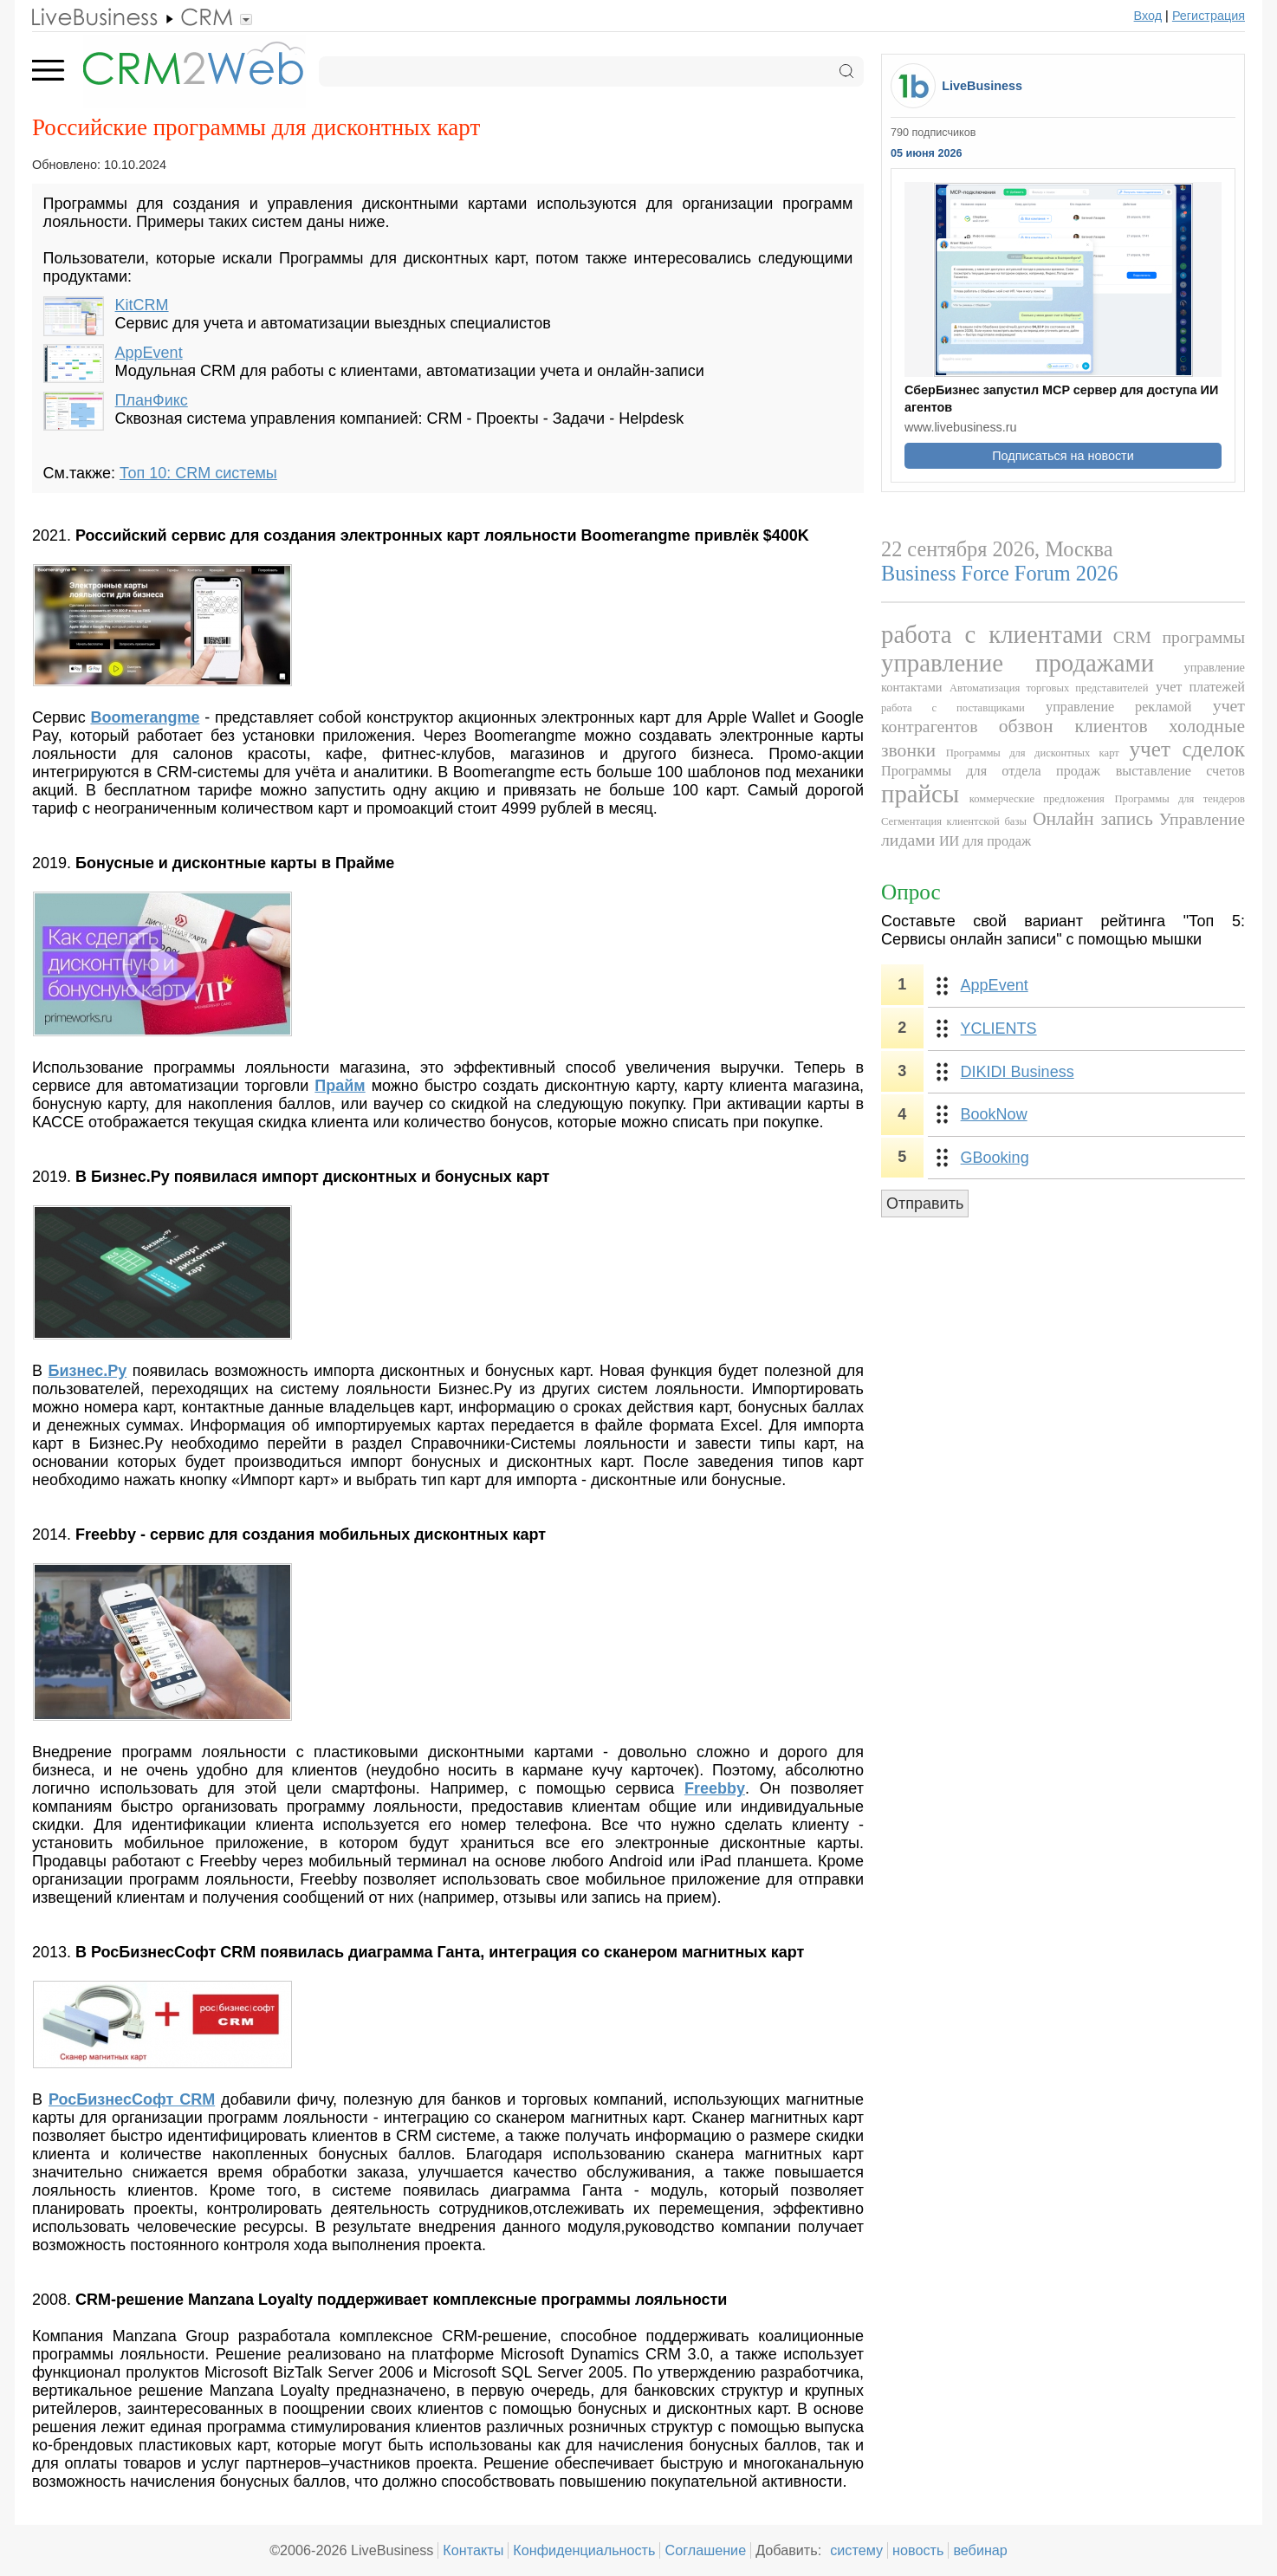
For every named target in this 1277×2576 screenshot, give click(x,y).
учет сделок (1187, 749)
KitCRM (142, 305)
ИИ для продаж (985, 841)
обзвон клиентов (1073, 726)
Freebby (714, 1788)
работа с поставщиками (953, 708)
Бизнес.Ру (88, 1370)
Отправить (924, 1203)
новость (917, 2550)
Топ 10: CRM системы (198, 473)
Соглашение (705, 2550)
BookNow (994, 1114)
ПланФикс (151, 400)
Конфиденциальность (584, 2550)
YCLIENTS (999, 1028)
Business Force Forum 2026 (999, 573)
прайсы (920, 794)
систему (856, 2550)
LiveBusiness (982, 86)
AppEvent (149, 352)
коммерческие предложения (1037, 799)
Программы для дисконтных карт (1032, 753)
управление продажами (1017, 663)
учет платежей (1200, 687)
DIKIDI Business (1017, 1071)
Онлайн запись (1093, 818)
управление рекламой (1118, 707)
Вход (1148, 16)
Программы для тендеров (1179, 799)
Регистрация (1208, 16)
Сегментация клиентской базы (954, 821)
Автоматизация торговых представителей (1049, 688)
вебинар (980, 2550)
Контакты (473, 2550)
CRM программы (1179, 636)
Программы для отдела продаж (990, 771)
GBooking (995, 1157)
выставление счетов (1180, 771)
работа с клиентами (992, 634)
